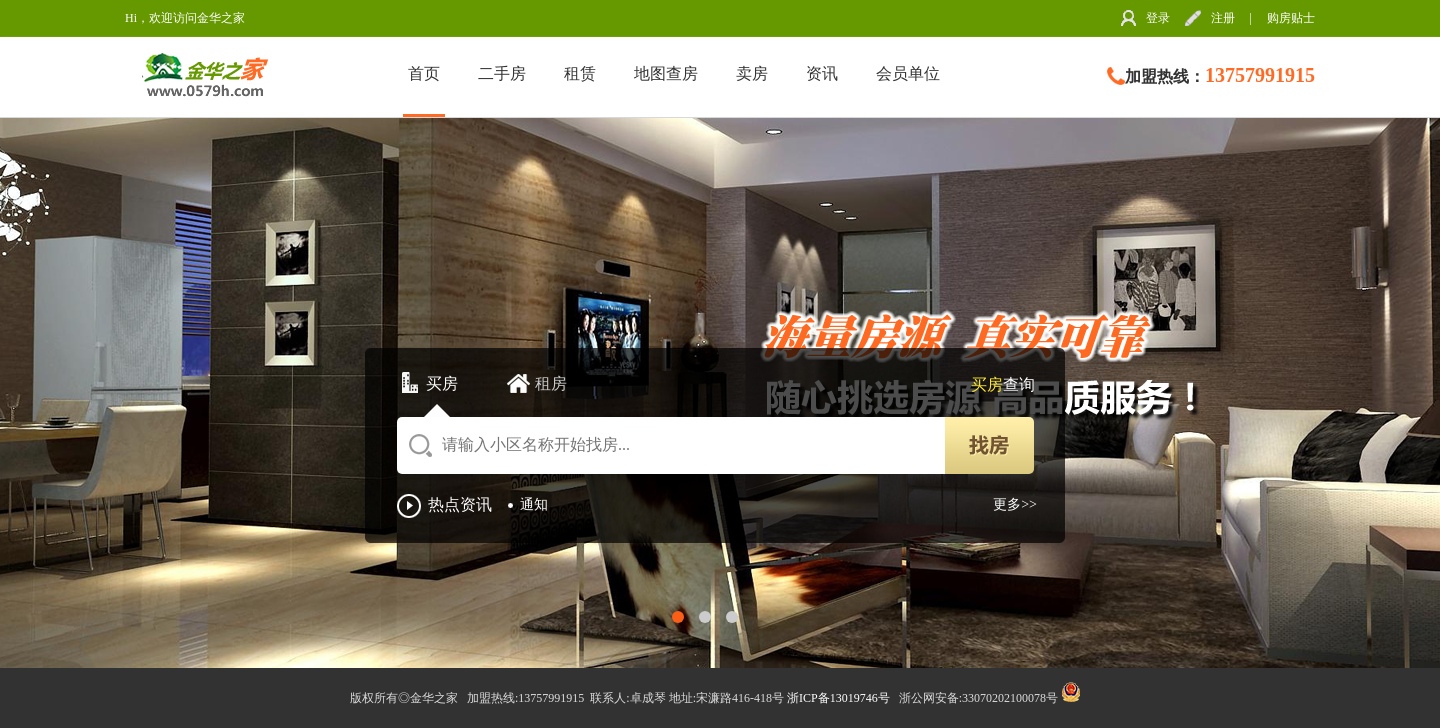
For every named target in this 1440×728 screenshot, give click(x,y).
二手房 (502, 73)
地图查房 (666, 73)
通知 (534, 504)
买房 (442, 383)
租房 (551, 383)
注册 (1223, 18)
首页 (424, 73)
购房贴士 (1291, 18)
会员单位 (908, 73)
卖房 (752, 73)
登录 (1158, 18)
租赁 (580, 73)
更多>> (1015, 504)
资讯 (822, 73)
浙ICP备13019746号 (840, 698)
